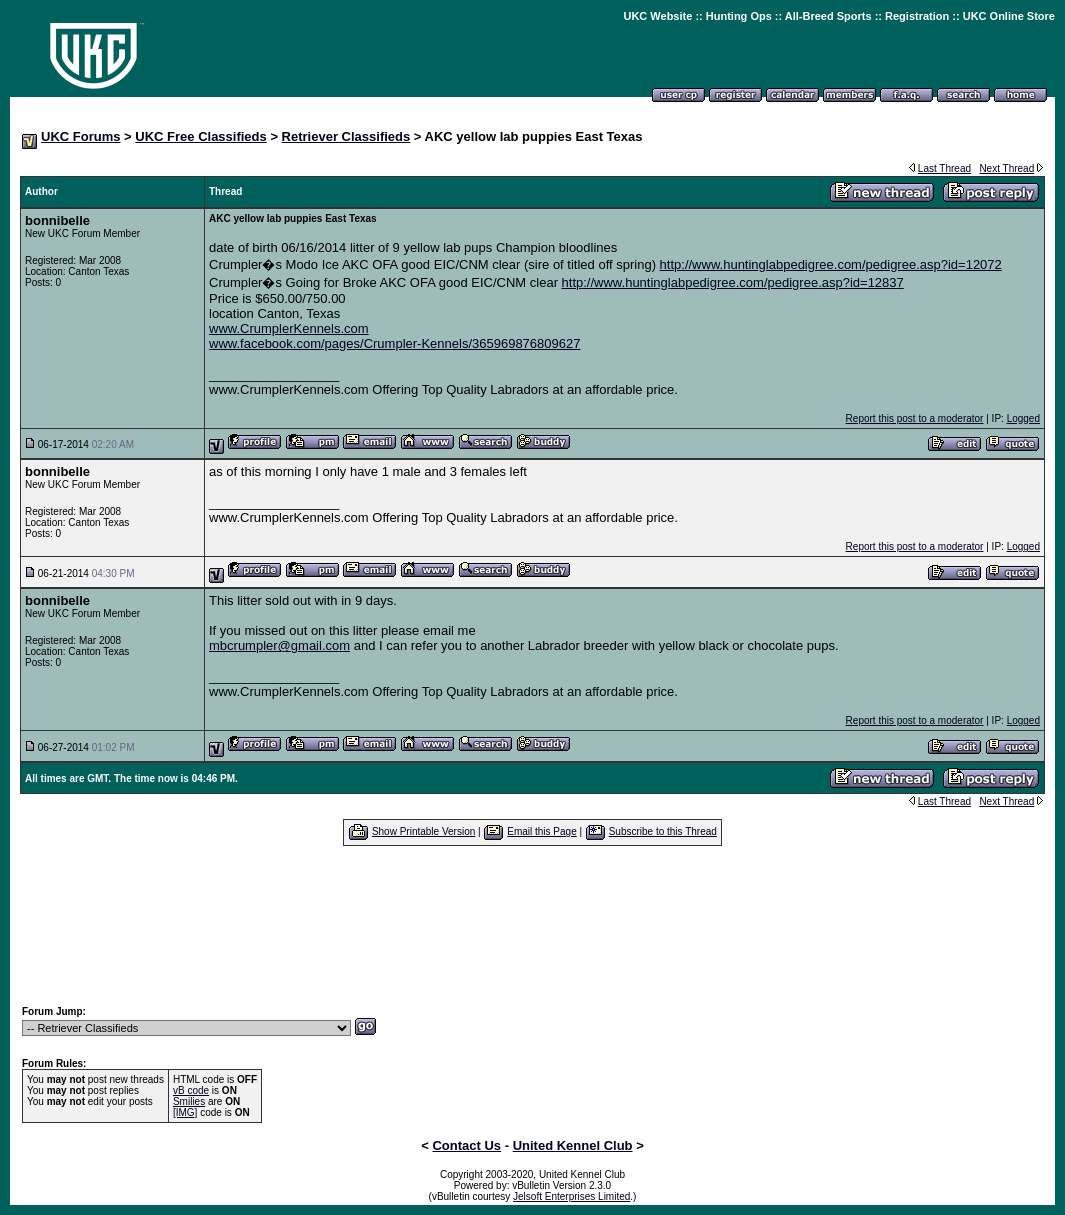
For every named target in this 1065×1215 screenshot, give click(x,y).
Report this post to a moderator (915, 418)
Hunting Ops (739, 16)
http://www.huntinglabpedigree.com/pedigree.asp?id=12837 (733, 282)
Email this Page (541, 831)
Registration (917, 16)
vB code (191, 1090)
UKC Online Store (1009, 16)
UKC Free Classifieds (201, 136)
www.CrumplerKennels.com (289, 328)
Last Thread (944, 168)
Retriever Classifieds (346, 136)
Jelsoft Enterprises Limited (571, 1196)
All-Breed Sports (828, 16)
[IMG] (185, 1112)
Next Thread (1006, 168)
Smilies (189, 1101)
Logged (1023, 418)
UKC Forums (80, 136)
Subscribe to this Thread (663, 831)
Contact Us (466, 1145)
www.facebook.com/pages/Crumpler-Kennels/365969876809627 (394, 343)
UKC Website (657, 16)
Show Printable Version (423, 831)
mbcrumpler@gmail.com (279, 645)
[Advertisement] (533, 925)
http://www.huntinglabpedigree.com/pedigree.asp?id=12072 (831, 264)
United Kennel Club (573, 1145)
